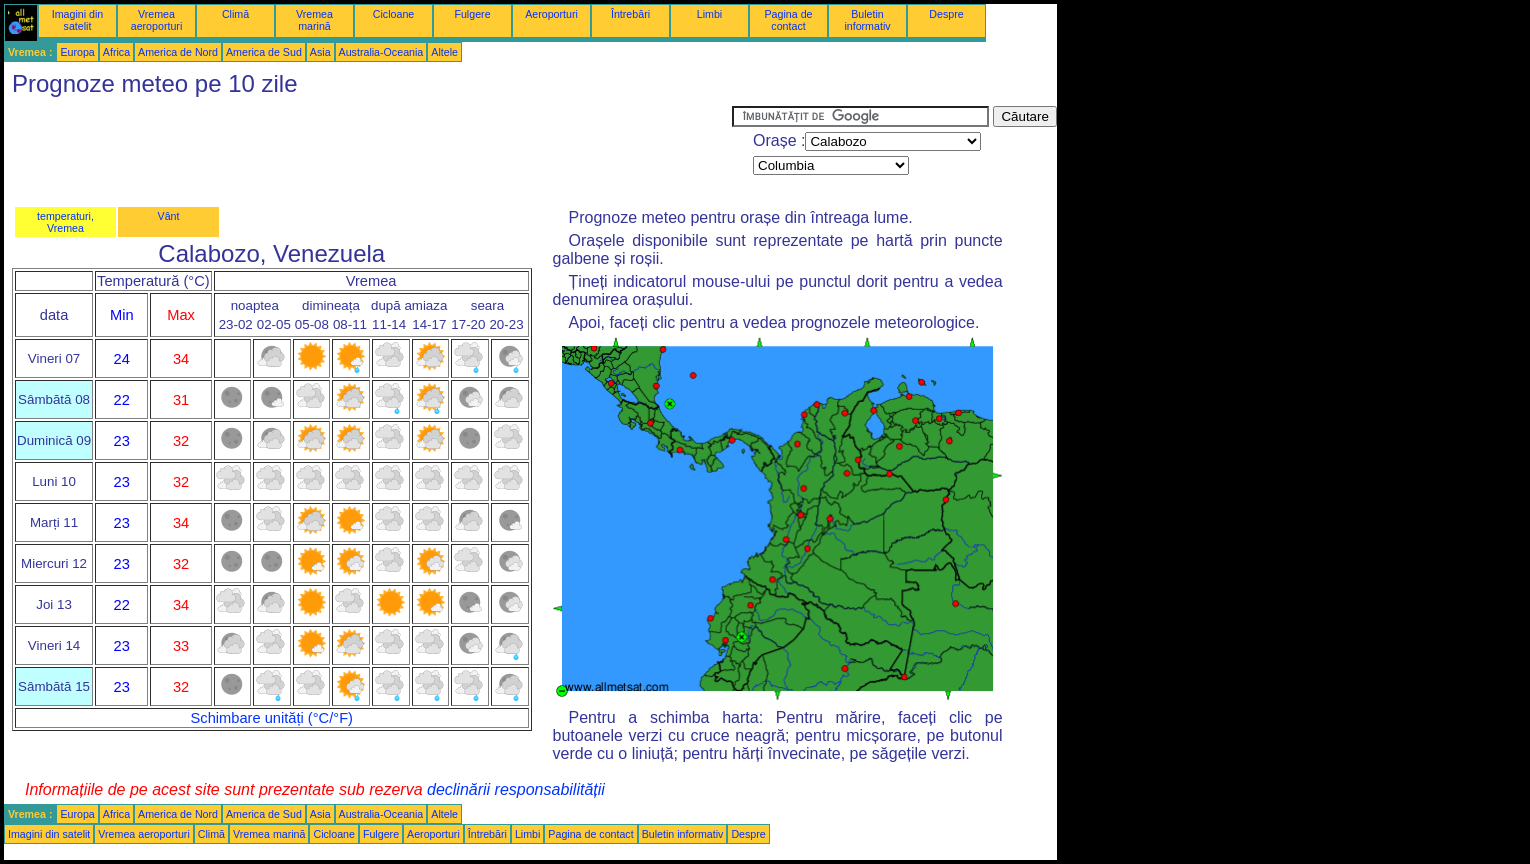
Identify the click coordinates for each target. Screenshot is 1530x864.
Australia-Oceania (381, 52)
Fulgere (472, 14)
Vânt (169, 216)
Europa (77, 52)
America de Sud (264, 52)
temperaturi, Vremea (65, 222)
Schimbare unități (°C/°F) (272, 718)
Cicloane (393, 14)
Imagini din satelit (78, 20)
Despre (946, 14)
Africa (116, 52)
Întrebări (630, 14)
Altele (444, 52)
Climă (235, 14)
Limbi (709, 14)
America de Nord (178, 52)
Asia (320, 52)
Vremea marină (314, 20)
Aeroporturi (551, 14)
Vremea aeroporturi (157, 20)
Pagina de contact (789, 20)
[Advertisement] (368, 151)
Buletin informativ (867, 20)
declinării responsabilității (516, 789)
